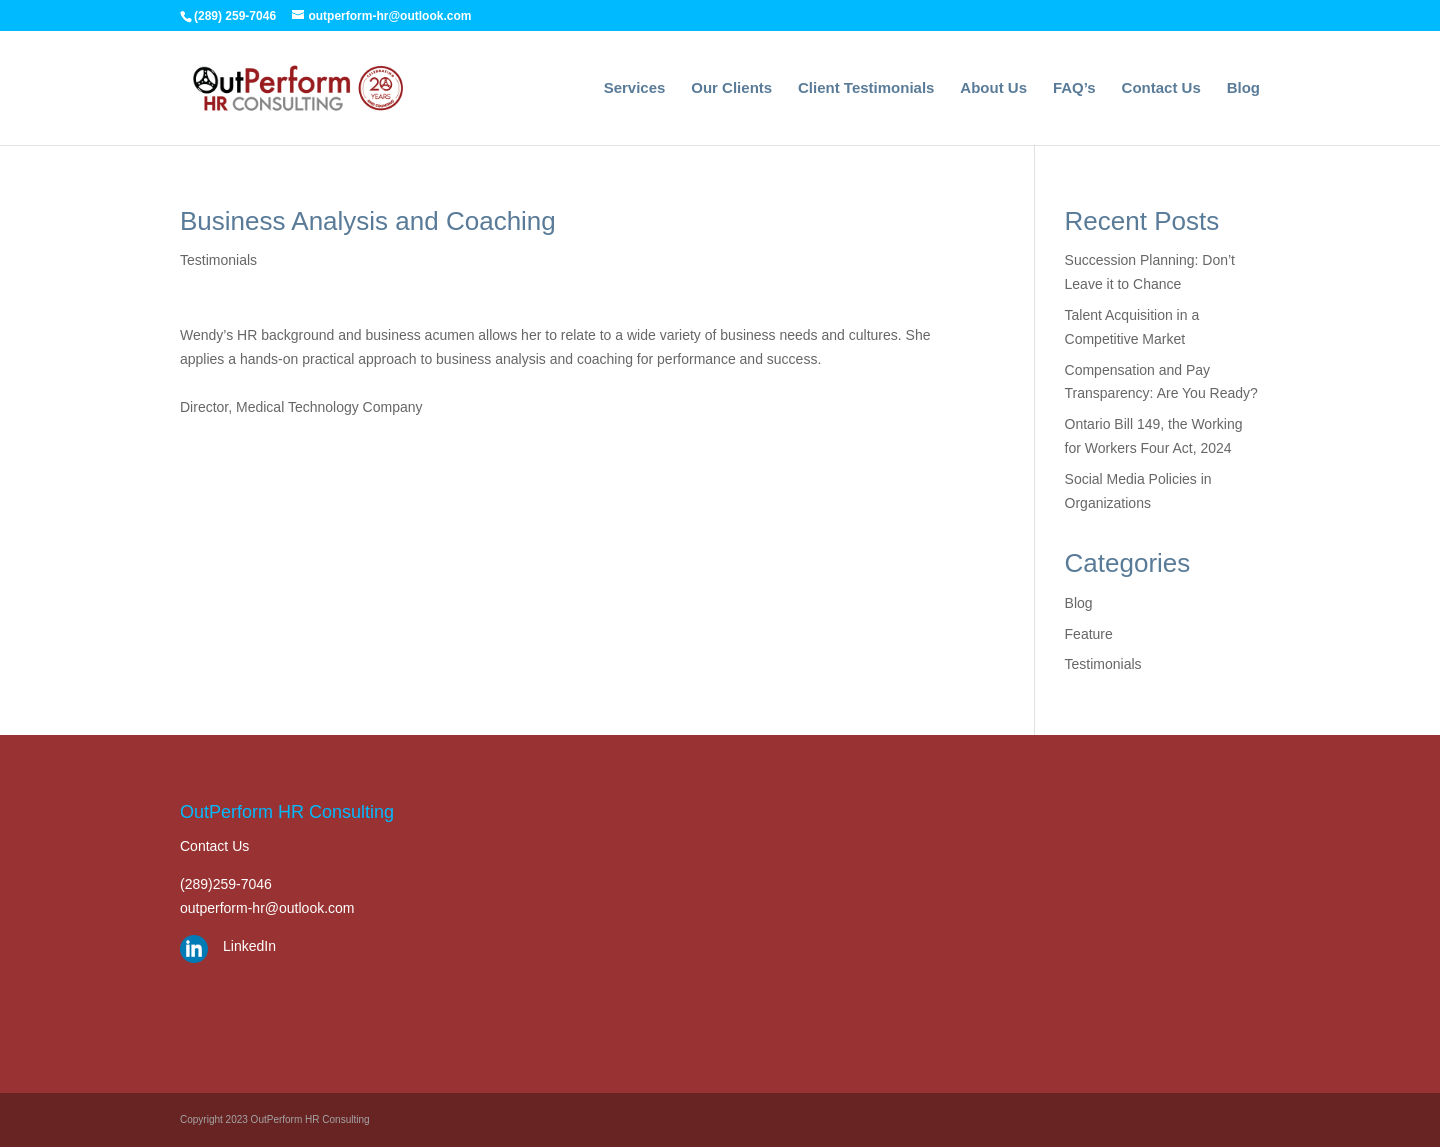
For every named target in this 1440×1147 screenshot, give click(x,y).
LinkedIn (249, 946)
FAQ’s (1074, 88)
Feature (1089, 634)
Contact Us (1161, 88)
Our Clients (731, 88)
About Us (993, 88)
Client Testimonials (866, 88)
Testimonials (218, 260)
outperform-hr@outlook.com (267, 908)
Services (635, 88)
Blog (1243, 88)
